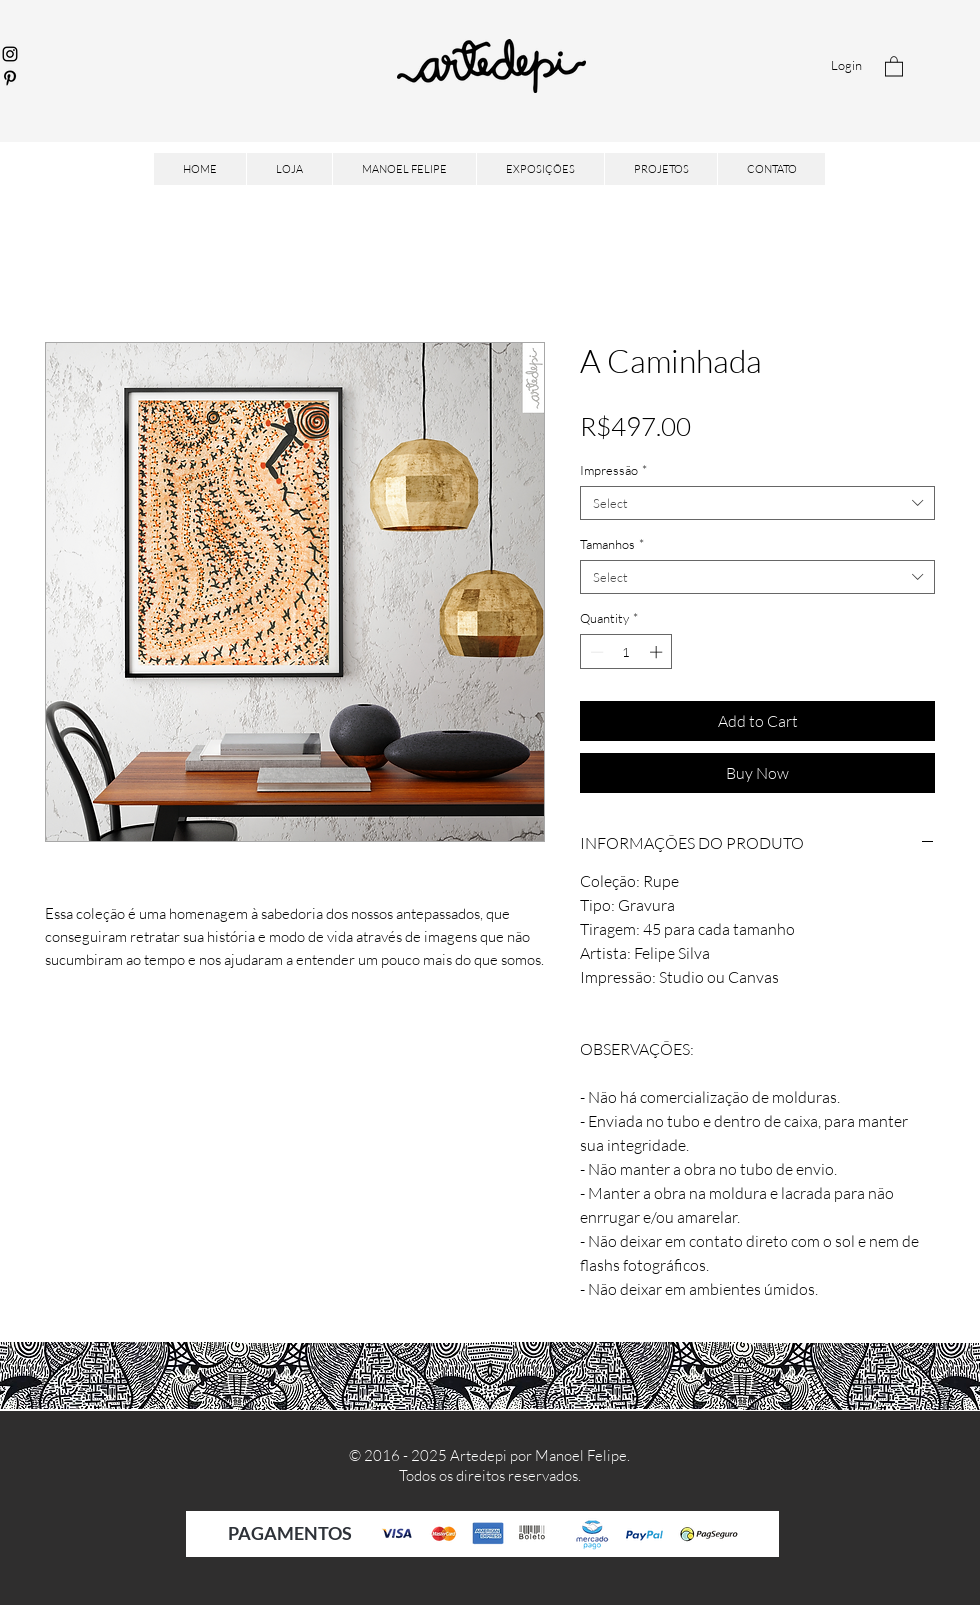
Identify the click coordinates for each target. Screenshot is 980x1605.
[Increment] (658, 652)
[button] (894, 65)
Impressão (613, 470)
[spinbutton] (626, 652)
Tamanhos (612, 544)
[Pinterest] (10, 78)
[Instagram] (10, 54)
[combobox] (757, 503)
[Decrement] (595, 652)
